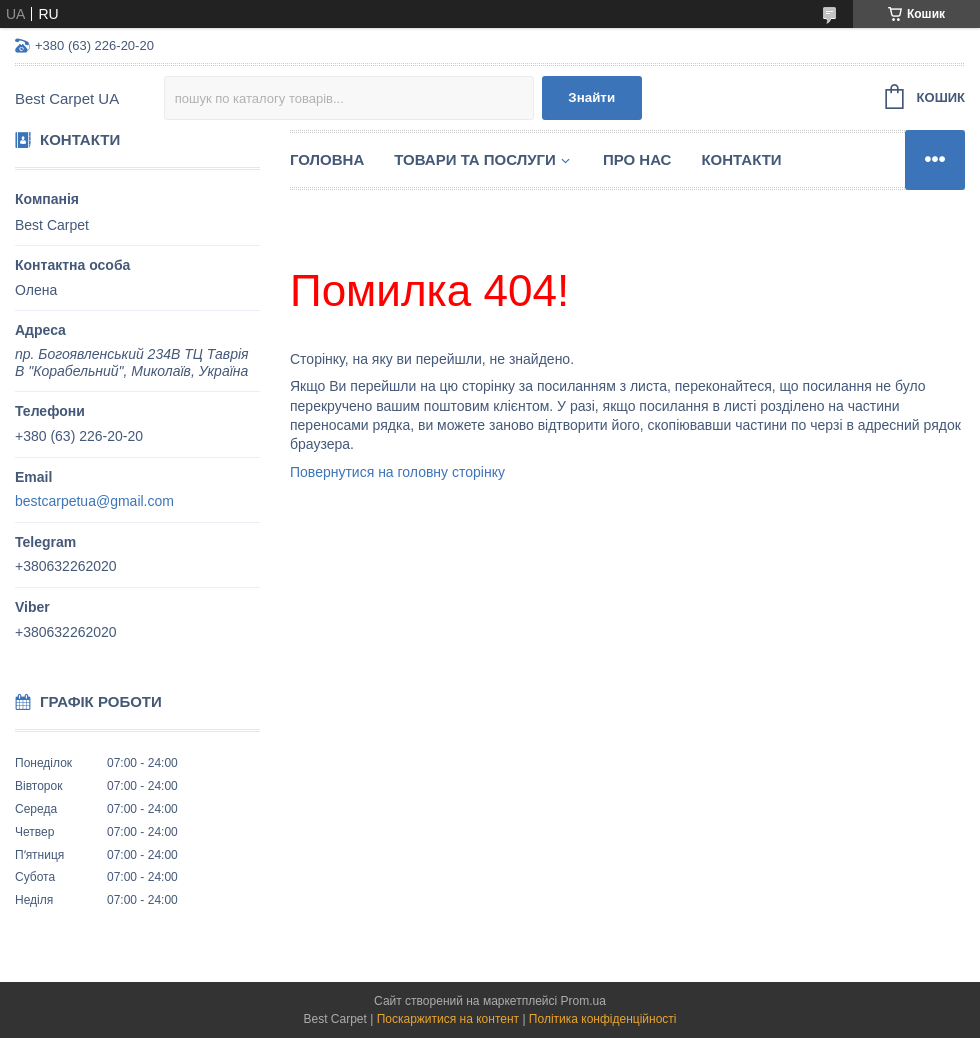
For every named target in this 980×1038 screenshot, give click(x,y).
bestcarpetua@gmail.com (94, 501)
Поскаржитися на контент (448, 1019)
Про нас (637, 159)
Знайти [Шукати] (591, 97)
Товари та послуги (475, 159)
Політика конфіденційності (603, 1019)
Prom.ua (583, 1001)
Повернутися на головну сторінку (397, 472)
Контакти (741, 159)
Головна (327, 159)
